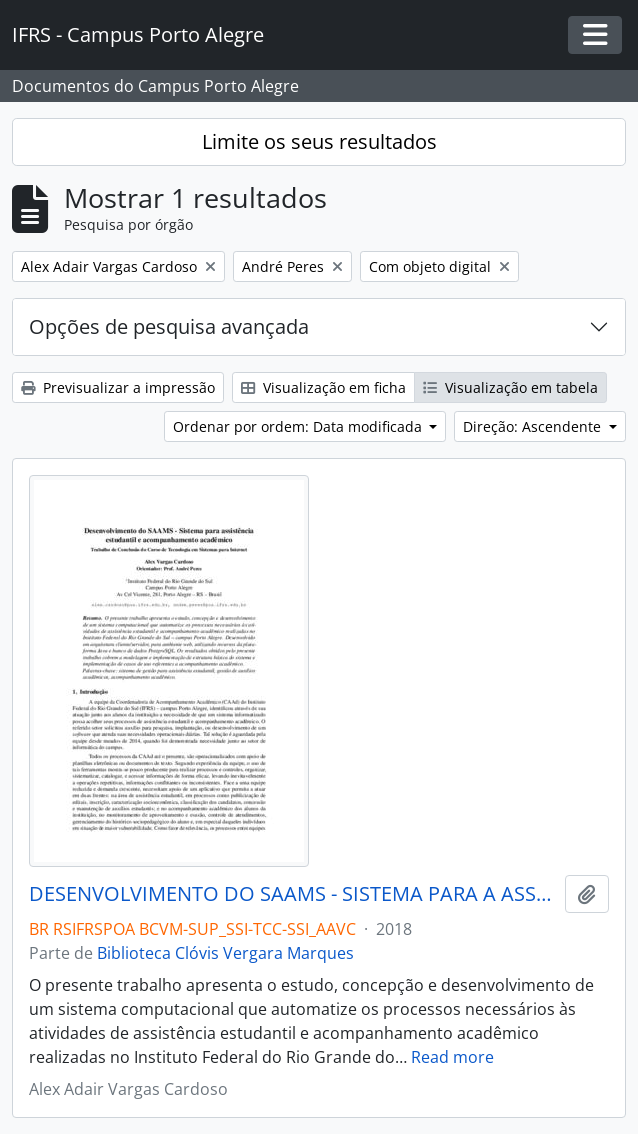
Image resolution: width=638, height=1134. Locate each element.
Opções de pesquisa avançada (169, 326)
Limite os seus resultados (319, 141)
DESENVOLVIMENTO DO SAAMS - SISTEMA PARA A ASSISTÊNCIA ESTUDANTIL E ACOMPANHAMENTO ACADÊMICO (293, 894)
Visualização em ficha (323, 387)
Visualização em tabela (510, 387)
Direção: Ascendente (534, 426)
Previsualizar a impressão (118, 387)
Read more (452, 1057)
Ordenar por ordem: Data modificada (299, 426)
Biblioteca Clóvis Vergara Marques (225, 953)
